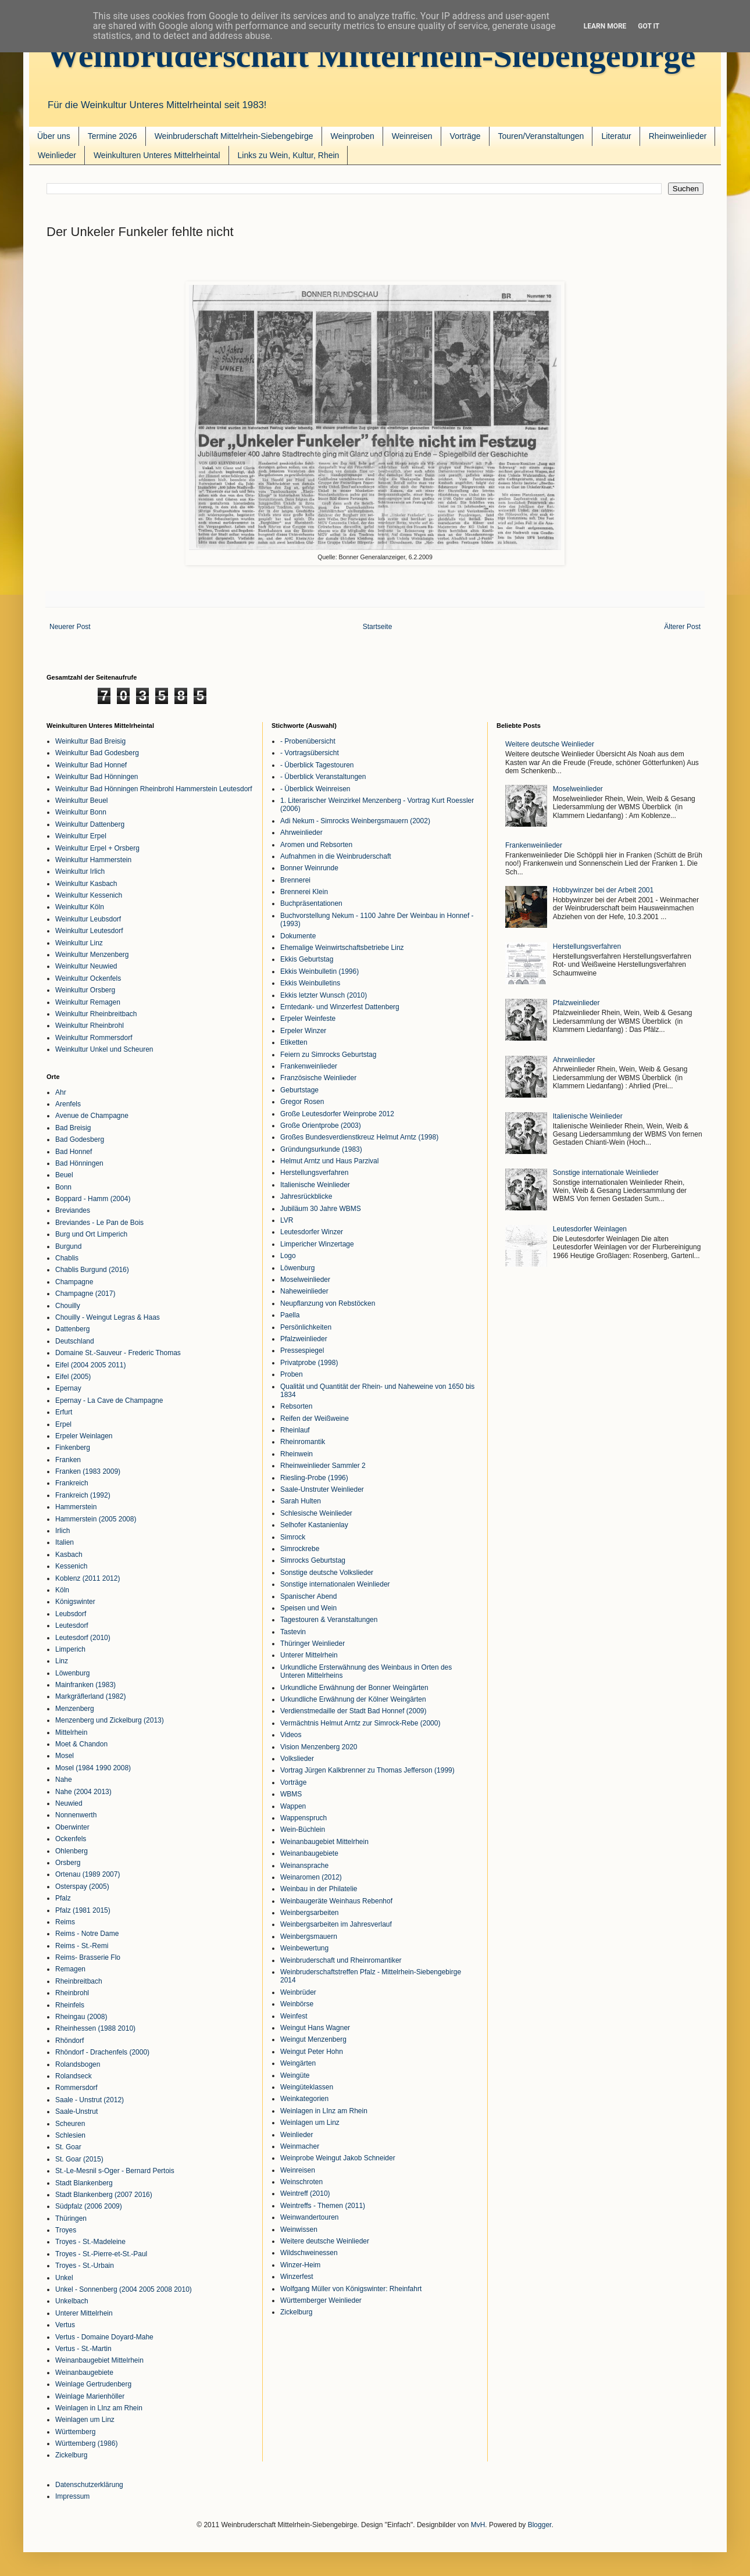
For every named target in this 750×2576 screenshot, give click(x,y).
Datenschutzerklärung (89, 2485)
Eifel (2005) (73, 1377)
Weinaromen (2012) (311, 1877)
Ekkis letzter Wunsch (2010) (323, 995)
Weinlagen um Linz (85, 2420)
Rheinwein (296, 1454)
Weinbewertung (304, 1948)
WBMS (291, 1794)
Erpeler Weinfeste (307, 1018)
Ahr (60, 1092)
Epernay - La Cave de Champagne (109, 1400)
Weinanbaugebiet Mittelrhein (99, 2360)
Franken (68, 1460)
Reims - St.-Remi (81, 1946)
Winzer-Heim (300, 2265)
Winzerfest (296, 2277)
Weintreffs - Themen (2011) (322, 2206)
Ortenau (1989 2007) (87, 1874)
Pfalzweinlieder (303, 1339)
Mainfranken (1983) (85, 1685)
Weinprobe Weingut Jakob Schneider (337, 2158)
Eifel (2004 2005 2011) (90, 1365)
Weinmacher (299, 2146)
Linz (61, 1661)
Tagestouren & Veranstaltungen (328, 1620)
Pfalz (63, 1898)
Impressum (72, 2496)
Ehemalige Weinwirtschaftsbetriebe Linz (342, 948)
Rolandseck (73, 2076)
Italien (64, 1542)
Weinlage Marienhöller (89, 2396)
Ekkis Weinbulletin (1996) (319, 971)
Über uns (53, 136)
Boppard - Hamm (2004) (92, 1199)
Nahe (63, 1779)
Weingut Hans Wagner (315, 2028)
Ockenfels (70, 1839)
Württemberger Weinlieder (321, 2300)
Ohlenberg (71, 1851)
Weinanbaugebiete (84, 2372)
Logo (288, 1256)
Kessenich (71, 1566)
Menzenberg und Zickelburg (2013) (109, 1720)
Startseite (377, 627)
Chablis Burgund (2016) (92, 1270)
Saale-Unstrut (76, 2111)
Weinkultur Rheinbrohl (89, 1025)
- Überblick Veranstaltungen (323, 777)
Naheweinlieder (304, 1291)
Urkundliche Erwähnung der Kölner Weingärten (353, 1699)
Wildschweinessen (309, 2253)
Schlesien (70, 2135)
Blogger (540, 2525)
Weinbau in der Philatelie (319, 1889)
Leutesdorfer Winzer (311, 1232)
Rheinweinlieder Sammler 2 (323, 1466)
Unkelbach (71, 2301)
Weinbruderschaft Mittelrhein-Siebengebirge (371, 55)
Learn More (605, 26)
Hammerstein (76, 1507)
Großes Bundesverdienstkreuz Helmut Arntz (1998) (359, 1137)
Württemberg (75, 2432)
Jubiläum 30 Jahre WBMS (320, 1209)
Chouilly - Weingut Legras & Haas (107, 1317)
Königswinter (75, 1602)
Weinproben (352, 136)
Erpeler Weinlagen (84, 1436)
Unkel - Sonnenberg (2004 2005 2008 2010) (123, 2289)
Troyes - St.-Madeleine (90, 2242)
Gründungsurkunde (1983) (321, 1149)
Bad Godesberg (79, 1139)
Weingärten (298, 2063)
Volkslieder (297, 1759)
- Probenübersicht (307, 741)
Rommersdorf (76, 2088)
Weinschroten (301, 2182)
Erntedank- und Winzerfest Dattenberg (339, 1007)
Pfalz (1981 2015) (82, 1910)
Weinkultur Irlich (80, 871)
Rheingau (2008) (81, 2017)
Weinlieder (57, 155)
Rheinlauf (295, 1430)
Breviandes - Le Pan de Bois (99, 1223)
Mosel (64, 1756)
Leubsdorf (70, 1614)
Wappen (293, 1806)
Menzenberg (74, 1709)
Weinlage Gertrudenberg (93, 2384)
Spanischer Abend (308, 1596)
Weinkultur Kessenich (88, 895)
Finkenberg (72, 1448)
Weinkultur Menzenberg (92, 955)
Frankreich (71, 1483)
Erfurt (63, 1412)
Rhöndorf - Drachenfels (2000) (102, 2052)
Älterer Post (682, 627)
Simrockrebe (299, 1549)
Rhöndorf (69, 2040)
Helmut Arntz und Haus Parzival (329, 1161)
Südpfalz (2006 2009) (88, 2206)
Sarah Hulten (300, 1501)
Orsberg (67, 1863)
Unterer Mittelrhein (84, 2313)
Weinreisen (412, 136)
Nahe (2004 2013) (83, 1792)
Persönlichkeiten (305, 1327)
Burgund (68, 1246)
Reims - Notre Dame (87, 1934)
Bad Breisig (73, 1128)
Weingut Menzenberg (313, 2039)
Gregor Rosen (302, 1102)
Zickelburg (71, 2455)
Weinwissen (298, 2229)
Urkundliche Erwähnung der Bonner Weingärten (354, 1688)
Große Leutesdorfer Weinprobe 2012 (337, 1114)
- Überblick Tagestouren (317, 765)
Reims (65, 1922)
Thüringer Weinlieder (312, 1643)
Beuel (64, 1175)
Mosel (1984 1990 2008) (93, 1768)
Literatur (616, 136)
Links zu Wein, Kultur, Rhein (289, 155)
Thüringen (71, 2218)
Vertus (65, 2325)
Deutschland (74, 1341)
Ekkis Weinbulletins (310, 983)
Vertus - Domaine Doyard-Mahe (104, 2337)
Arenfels (68, 1104)
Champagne (74, 1282)
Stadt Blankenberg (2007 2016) (103, 2195)
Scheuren (70, 2124)
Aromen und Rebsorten (316, 845)
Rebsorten (296, 1406)
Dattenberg (72, 1329)
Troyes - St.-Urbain (84, 2265)
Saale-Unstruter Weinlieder (322, 1489)
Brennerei (295, 880)
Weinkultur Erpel (80, 836)
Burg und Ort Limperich (91, 1234)
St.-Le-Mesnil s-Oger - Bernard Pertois (114, 2171)
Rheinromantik (302, 1442)
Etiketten (294, 1042)
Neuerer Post (70, 627)
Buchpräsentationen (311, 903)
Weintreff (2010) (305, 2193)
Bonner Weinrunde (309, 868)
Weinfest (293, 2016)
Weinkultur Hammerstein (93, 860)
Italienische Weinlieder (315, 1185)
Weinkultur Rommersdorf (93, 1038)
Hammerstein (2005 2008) (95, 1519)
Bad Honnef (73, 1152)
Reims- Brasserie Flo (87, 1957)
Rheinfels (69, 2005)
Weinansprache (304, 1866)
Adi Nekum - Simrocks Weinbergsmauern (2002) (355, 821)
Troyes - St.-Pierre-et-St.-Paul (101, 2254)
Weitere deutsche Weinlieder (324, 2241)
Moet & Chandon (81, 1744)
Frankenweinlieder (308, 1066)
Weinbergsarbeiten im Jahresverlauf (336, 1924)
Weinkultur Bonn (80, 812)
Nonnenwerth (76, 1815)
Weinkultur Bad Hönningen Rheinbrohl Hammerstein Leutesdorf (153, 789)
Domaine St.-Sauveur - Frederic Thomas (118, 1353)
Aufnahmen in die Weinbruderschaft (335, 856)
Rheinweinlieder (678, 136)
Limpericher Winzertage (317, 1244)
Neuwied (69, 1803)
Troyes (65, 2230)
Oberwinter (72, 1827)
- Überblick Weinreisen (315, 789)
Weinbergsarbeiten (309, 1913)
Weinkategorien (304, 2099)
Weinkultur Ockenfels (88, 978)
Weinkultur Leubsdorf (88, 919)
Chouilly (67, 1306)
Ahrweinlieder (301, 832)
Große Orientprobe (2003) (320, 1125)
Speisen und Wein (308, 1608)
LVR (286, 1220)
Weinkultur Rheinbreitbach (96, 1014)
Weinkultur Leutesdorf (89, 931)
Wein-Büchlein (302, 1829)
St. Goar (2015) (79, 2159)
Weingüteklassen (306, 2087)
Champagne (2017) (85, 1293)
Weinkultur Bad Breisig (90, 741)
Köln (62, 1590)
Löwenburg (72, 1673)
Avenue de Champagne (91, 1116)
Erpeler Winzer (303, 1031)
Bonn (63, 1187)
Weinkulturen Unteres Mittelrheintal (157, 155)
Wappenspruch (303, 1818)
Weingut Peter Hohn (311, 2052)
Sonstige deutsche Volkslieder (326, 1573)
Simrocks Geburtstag (312, 1560)
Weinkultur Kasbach (86, 884)
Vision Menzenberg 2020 (319, 1747)
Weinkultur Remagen (87, 1002)
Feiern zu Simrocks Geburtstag (328, 1055)
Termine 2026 (112, 136)
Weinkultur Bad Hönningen (96, 777)
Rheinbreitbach (78, 1981)
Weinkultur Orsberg (85, 990)
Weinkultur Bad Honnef (91, 765)
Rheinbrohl (72, 1993)
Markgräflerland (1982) (90, 1696)
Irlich (62, 1531)
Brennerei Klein (304, 892)
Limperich (70, 1649)
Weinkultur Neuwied (86, 966)
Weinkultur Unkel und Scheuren (104, 1049)
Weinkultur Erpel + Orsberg (97, 848)
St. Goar (68, 2147)
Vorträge (465, 136)
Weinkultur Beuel (81, 800)
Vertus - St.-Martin (83, 2349)
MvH (478, 2525)
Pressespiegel (302, 1350)
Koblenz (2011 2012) (87, 1578)
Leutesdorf (71, 1625)
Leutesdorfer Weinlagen (590, 1229)
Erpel (63, 1424)
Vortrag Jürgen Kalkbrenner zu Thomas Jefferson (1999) (367, 1770)
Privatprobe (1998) (309, 1363)
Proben (291, 1374)
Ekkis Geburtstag (306, 959)
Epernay (68, 1388)
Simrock (292, 1537)
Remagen (70, 1969)
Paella (289, 1315)
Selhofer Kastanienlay (314, 1525)
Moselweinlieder (305, 1280)
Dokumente (298, 936)
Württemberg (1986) (86, 2443)
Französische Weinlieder (318, 1078)
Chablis (66, 1258)
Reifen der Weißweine (314, 1418)
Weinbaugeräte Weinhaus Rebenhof (336, 1901)
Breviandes (72, 1210)
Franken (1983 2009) (87, 1471)
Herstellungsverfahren (314, 1173)
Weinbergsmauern (308, 1936)
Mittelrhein (71, 1732)
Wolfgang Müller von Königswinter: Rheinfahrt (351, 2289)
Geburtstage (299, 1090)
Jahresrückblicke (306, 1196)
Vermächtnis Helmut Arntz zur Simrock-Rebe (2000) (360, 1723)
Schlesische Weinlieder (316, 1513)
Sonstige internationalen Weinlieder (335, 1584)
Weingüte (294, 2075)
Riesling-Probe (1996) (314, 1478)
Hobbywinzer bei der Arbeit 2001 (603, 890)
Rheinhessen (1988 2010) (95, 2028)
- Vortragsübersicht (309, 753)
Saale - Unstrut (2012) (89, 2100)
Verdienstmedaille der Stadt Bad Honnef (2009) (353, 1711)
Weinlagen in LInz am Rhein (98, 2408)
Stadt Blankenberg (84, 2183)
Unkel (64, 2278)
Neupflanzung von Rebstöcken (327, 1303)
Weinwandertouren (309, 2217)
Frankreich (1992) (82, 1495)
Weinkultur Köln (79, 907)
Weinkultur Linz (79, 943)
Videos (290, 1735)
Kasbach (69, 1554)
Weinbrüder (298, 1992)
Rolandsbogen (77, 2064)
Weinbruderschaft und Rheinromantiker (341, 1960)
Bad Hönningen (79, 1163)
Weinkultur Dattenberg (89, 824)
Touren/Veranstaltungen (541, 136)
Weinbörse (296, 2004)
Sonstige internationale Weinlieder (606, 1173)
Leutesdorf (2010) (82, 1638)
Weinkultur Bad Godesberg (97, 753)
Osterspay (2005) (82, 1886)
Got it (648, 26)
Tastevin (293, 1632)
